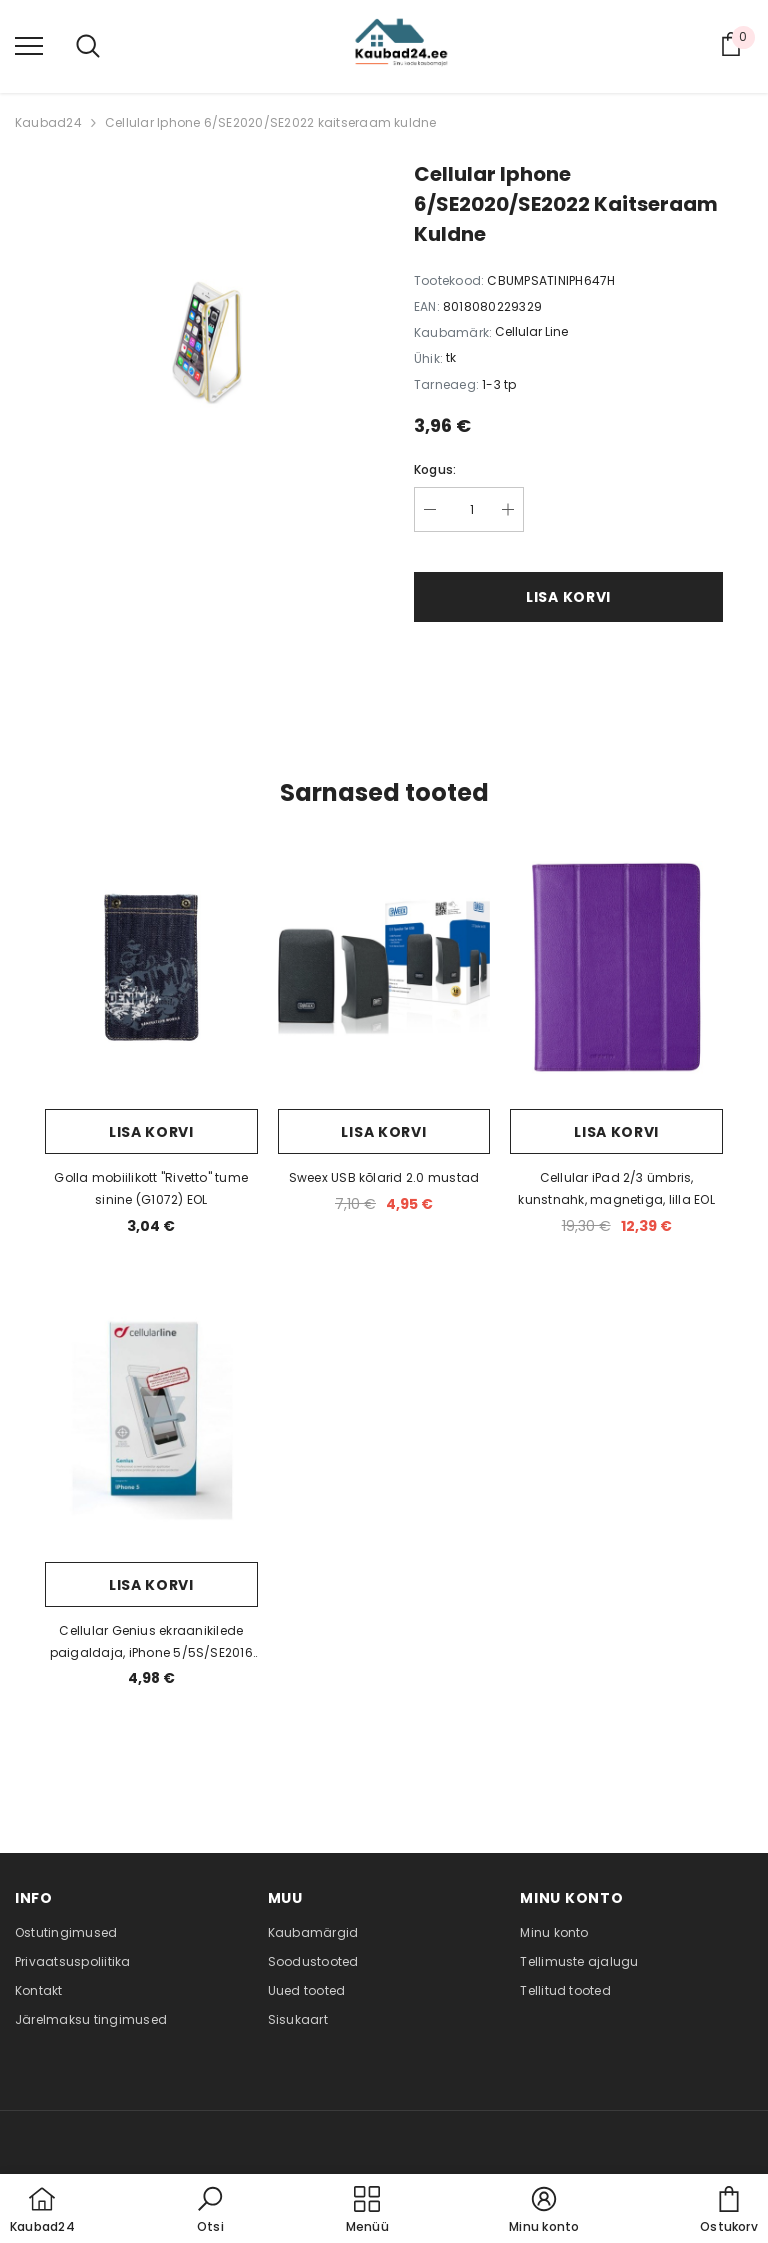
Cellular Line (531, 331)
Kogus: (435, 469)
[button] (210, 2211)
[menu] (29, 45)
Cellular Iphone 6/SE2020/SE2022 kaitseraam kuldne (271, 122)
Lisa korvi (568, 597)
